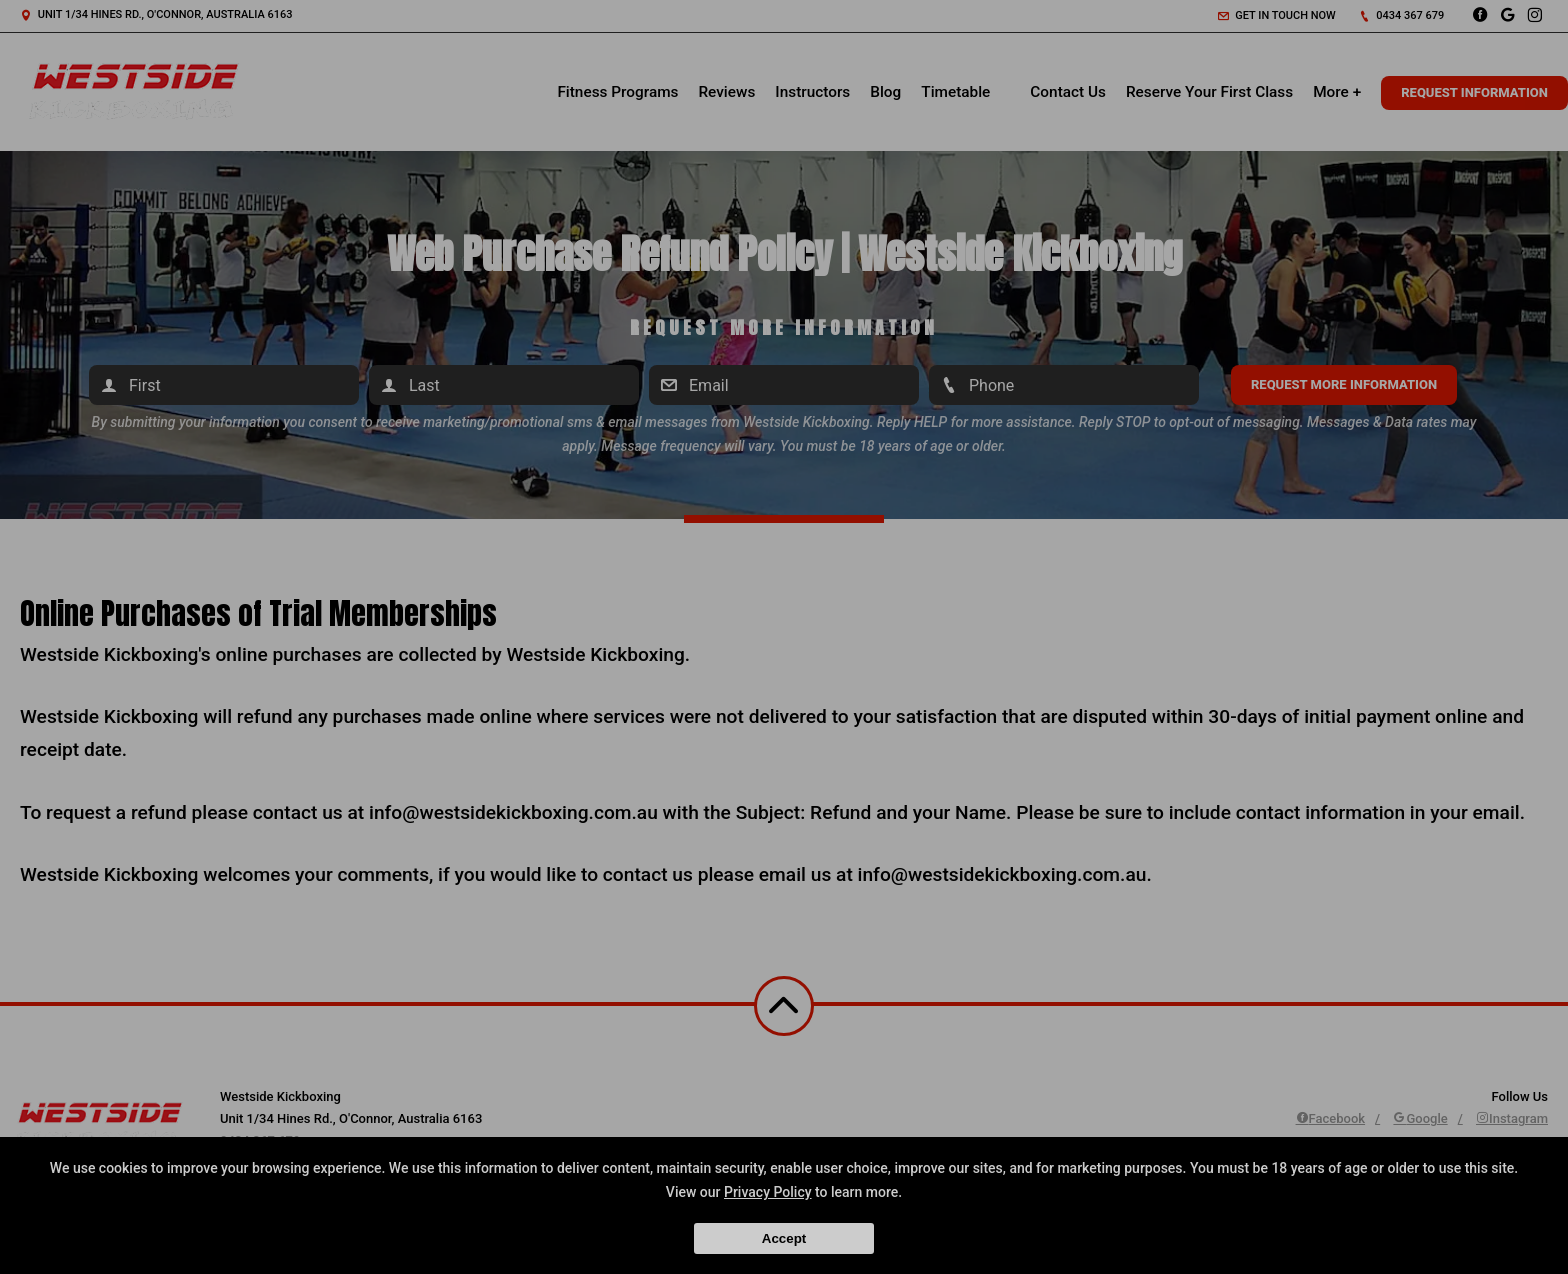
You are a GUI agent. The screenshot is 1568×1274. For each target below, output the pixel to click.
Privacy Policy (768, 1192)
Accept (784, 1238)
